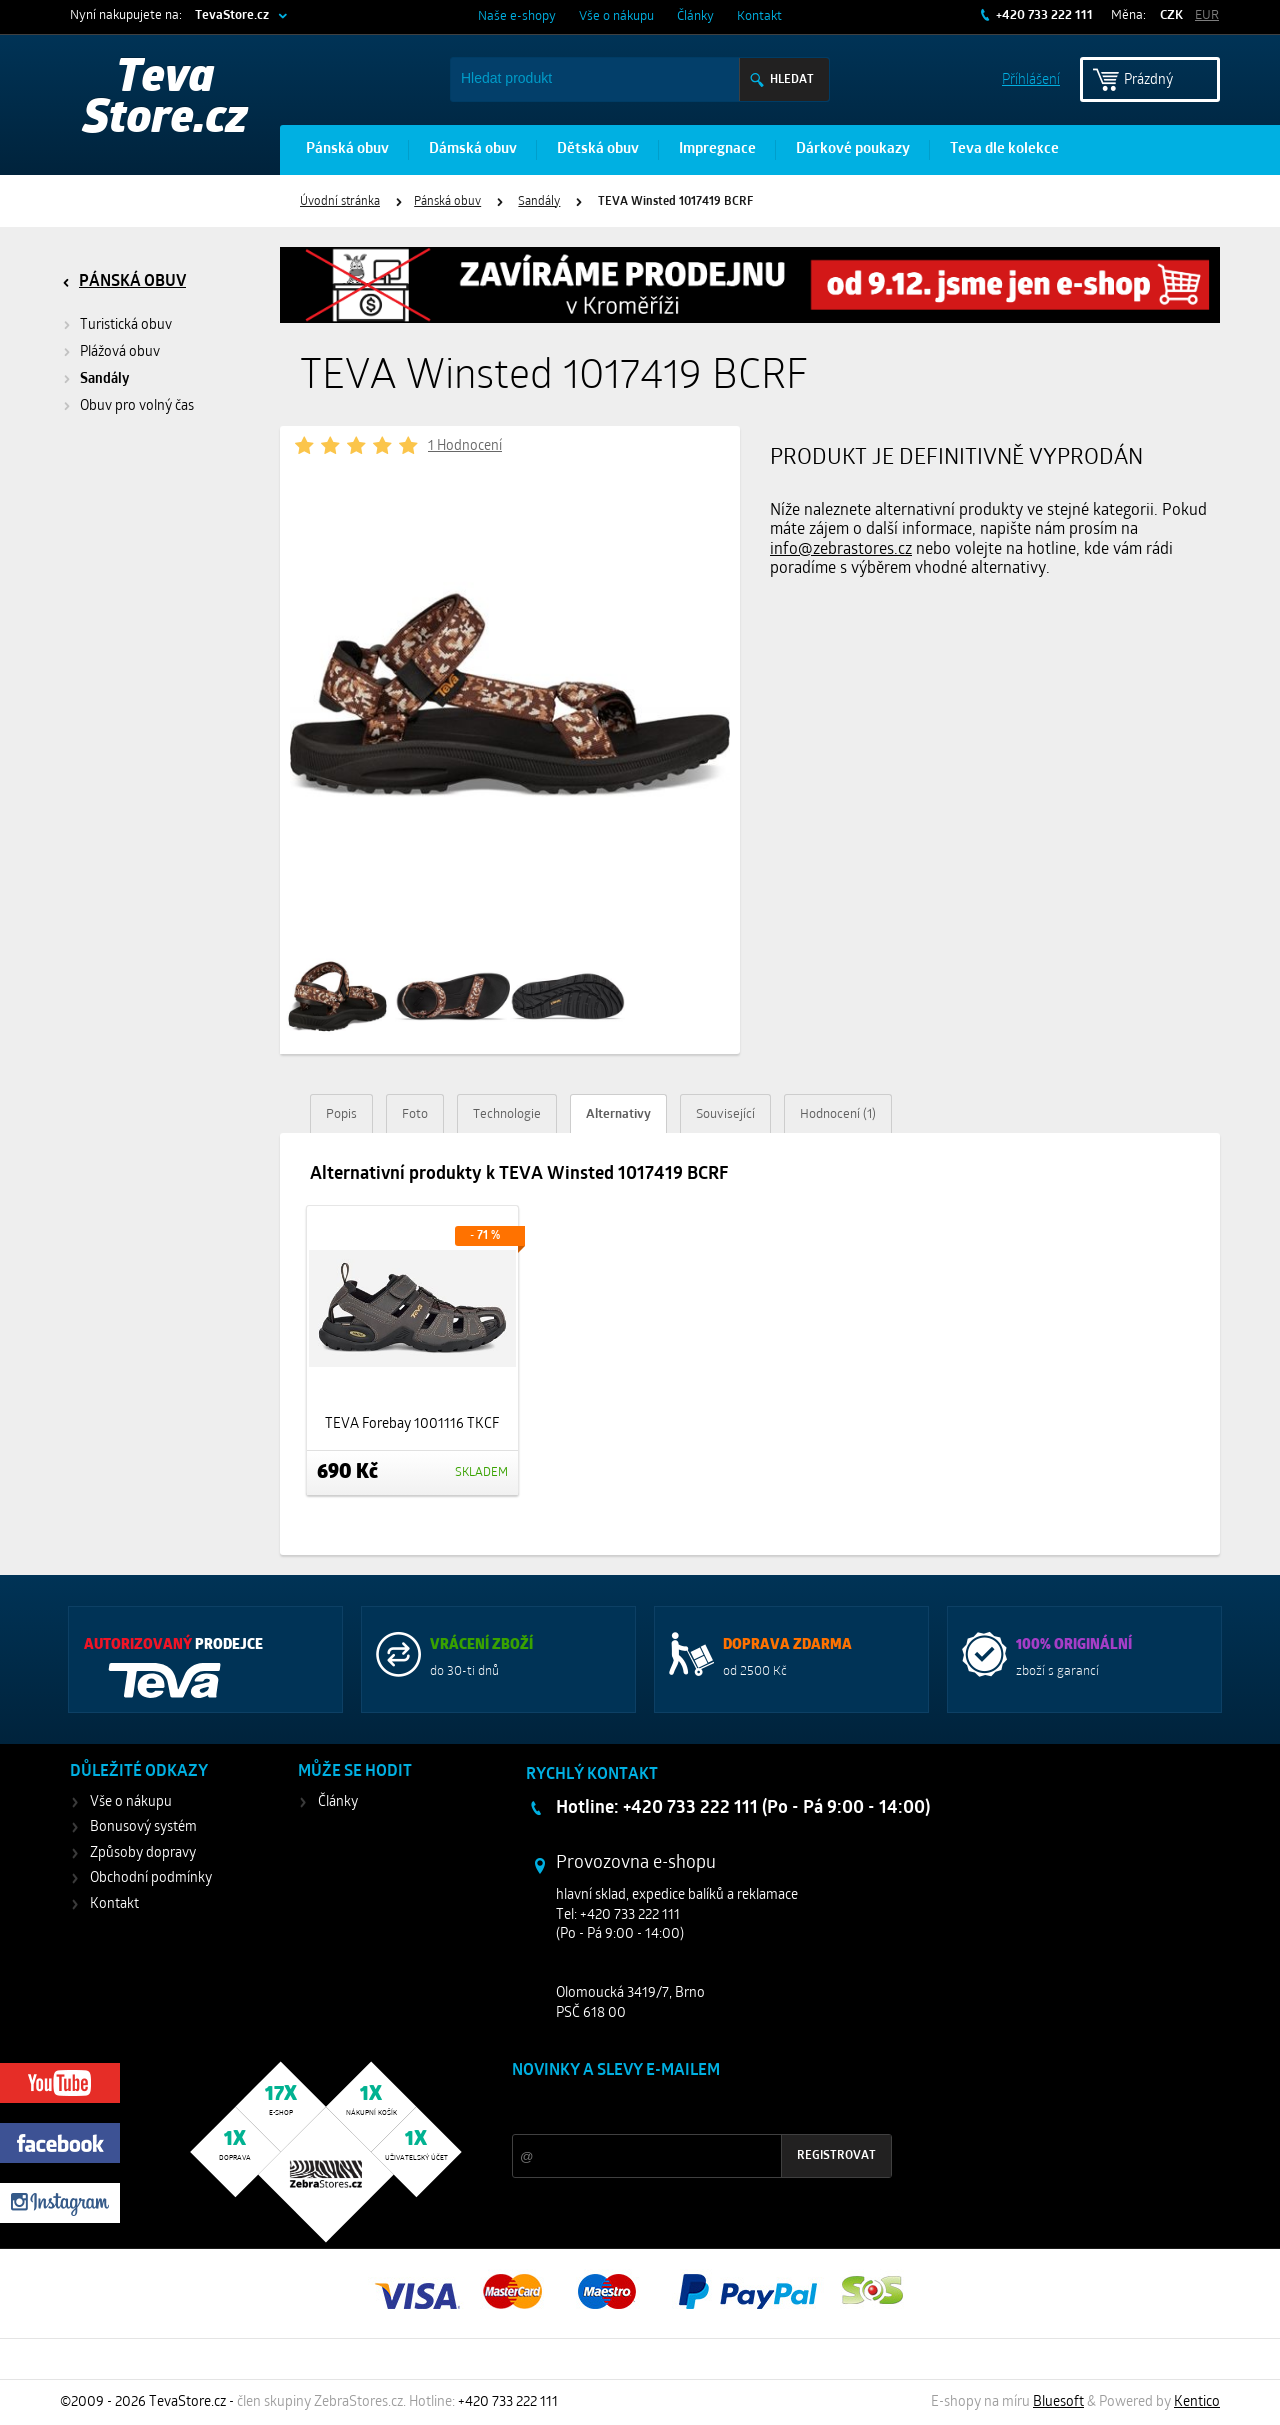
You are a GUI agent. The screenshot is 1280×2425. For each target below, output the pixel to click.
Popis (341, 1114)
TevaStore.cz (232, 15)
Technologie (507, 1114)
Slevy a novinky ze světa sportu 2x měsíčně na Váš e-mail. (683, 2108)
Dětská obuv (598, 149)
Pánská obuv (347, 149)
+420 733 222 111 (1043, 15)
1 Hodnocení (465, 446)
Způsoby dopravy (143, 1853)
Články (695, 16)
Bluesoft (1058, 2402)
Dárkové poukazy (853, 149)
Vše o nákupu (616, 16)
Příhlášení (1031, 78)
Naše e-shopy (517, 16)
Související (725, 1114)
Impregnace (717, 149)
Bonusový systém (143, 1827)
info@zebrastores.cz (841, 550)
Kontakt (759, 16)
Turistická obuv (126, 325)
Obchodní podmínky (151, 1878)
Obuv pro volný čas (137, 406)
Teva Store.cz (165, 100)
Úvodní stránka (340, 202)
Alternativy (618, 1114)
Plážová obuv (120, 352)
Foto (415, 1114)
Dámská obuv (473, 149)
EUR (1207, 15)
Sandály (539, 202)
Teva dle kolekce (1004, 149)
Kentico (1197, 2402)
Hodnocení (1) (838, 1114)
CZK (1171, 15)
